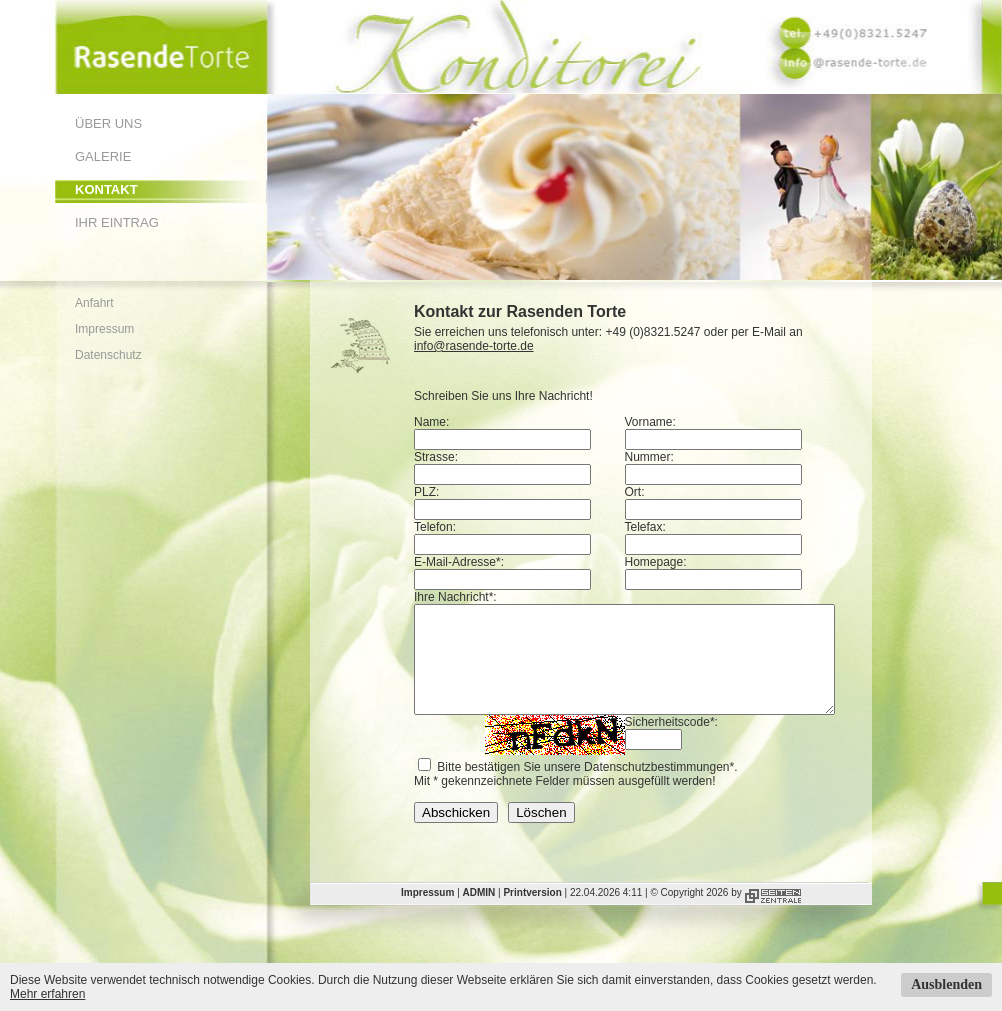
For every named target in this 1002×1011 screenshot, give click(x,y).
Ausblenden (946, 984)
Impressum (104, 329)
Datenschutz (108, 355)
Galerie (103, 156)
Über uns (108, 123)
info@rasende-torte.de (474, 346)
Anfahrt (94, 303)
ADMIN (479, 913)
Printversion (532, 913)
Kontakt (106, 189)
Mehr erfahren (47, 994)
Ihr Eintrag (117, 222)
